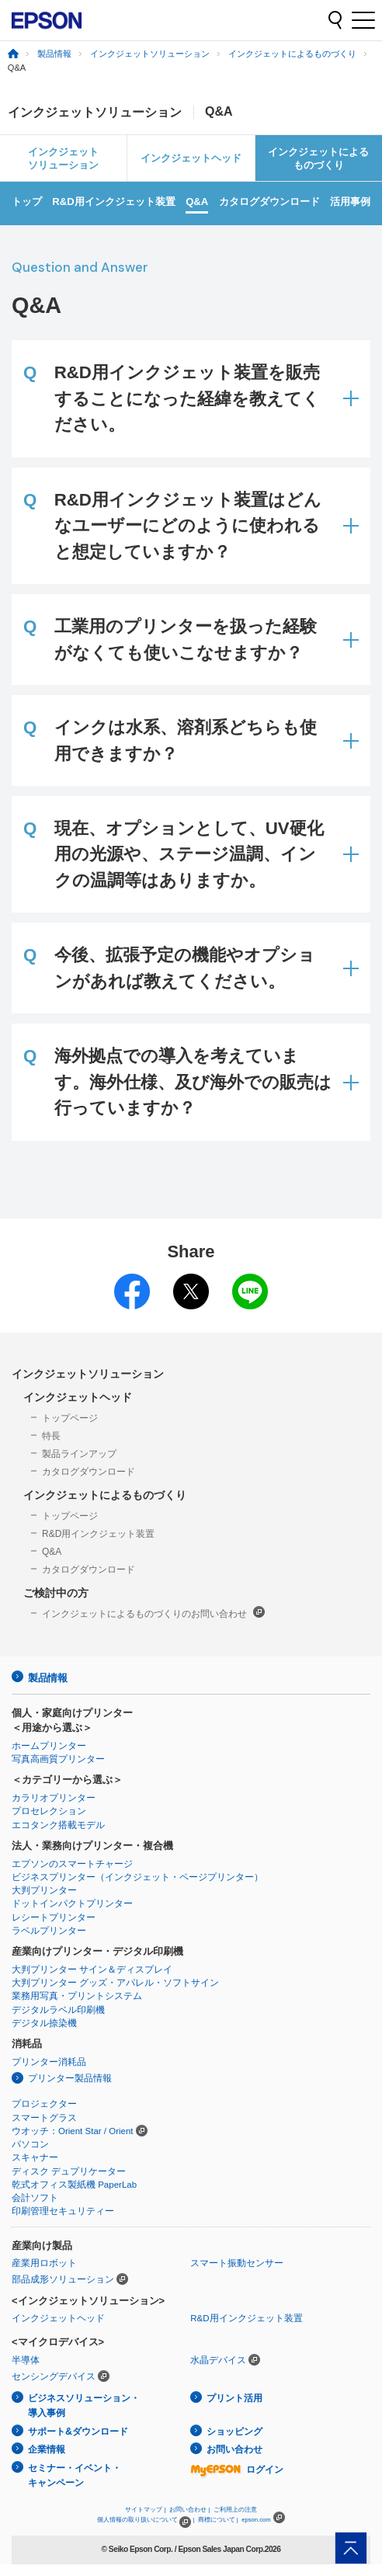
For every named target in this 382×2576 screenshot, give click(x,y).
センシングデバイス (54, 2376)
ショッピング (234, 2431)
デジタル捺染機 (44, 2023)
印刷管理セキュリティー (63, 2211)
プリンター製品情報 (70, 2078)
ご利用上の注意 (235, 2509)
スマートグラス (44, 2117)
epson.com (256, 2519)
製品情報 (54, 53)
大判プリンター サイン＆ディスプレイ (92, 1969)
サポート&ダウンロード (78, 2431)
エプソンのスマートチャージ (72, 1864)
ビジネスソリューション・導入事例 (84, 2405)
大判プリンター (44, 1890)
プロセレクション (49, 1811)
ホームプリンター (49, 1745)
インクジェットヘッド (191, 158)
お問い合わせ (234, 2449)
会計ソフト (35, 2197)
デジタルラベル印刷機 (58, 2010)
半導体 (26, 2360)
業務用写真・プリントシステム (77, 1996)
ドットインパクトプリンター (72, 1903)
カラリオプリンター (54, 1798)
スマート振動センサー (236, 2263)
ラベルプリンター (49, 1930)
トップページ (70, 1418)
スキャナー (35, 2157)
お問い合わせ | (189, 2509)
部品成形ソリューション (63, 2279)
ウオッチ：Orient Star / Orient (73, 2131)
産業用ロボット (44, 2263)
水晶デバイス (218, 2360)
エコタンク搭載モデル (58, 1825)
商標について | (218, 2519)
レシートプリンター (54, 1917)
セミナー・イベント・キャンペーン (74, 2475)
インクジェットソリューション (150, 53)
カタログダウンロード (269, 201)
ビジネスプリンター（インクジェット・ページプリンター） (137, 1877)
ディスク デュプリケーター (69, 2171)
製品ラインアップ (79, 1453)
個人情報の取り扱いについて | (145, 2519)
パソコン (30, 2144)
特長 (51, 1436)
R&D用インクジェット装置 (113, 201)
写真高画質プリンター (58, 1759)
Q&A (197, 201)
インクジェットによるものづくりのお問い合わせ (153, 1612)
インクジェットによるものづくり (292, 53)
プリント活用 (234, 2398)
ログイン (236, 2469)
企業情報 (46, 2449)
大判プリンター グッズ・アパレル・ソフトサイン (115, 1982)
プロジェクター (44, 2103)
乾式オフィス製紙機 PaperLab (74, 2184)
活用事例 (350, 201)
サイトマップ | (145, 2509)
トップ (27, 201)
